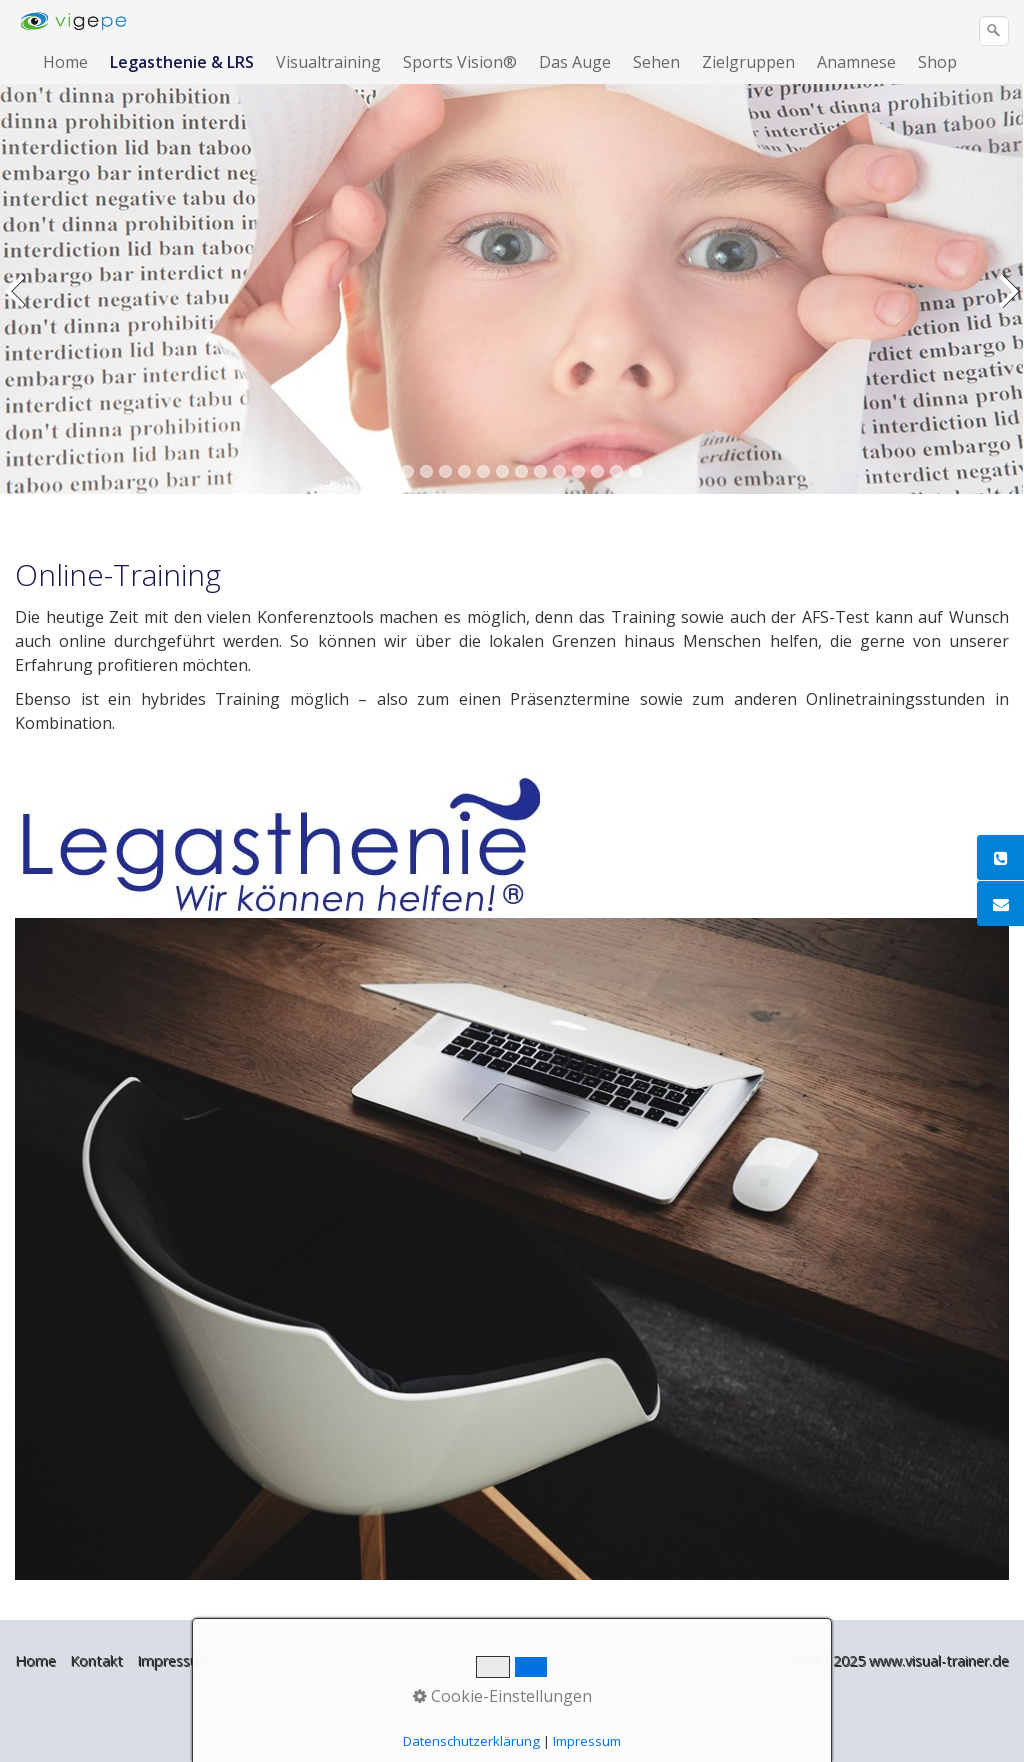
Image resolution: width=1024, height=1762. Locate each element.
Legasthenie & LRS (182, 62)
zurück (19, 304)
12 (597, 471)
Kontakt (96, 1660)
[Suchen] (994, 31)
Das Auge (575, 62)
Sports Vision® (460, 62)
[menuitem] (66, 62)
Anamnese (856, 62)
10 (559, 471)
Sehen (656, 62)
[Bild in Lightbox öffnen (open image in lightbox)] (512, 1249)
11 (578, 471)
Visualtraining (328, 62)
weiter (1005, 304)
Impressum (174, 1660)
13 (616, 471)
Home (65, 62)
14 (635, 471)
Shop (937, 62)
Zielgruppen (748, 62)
